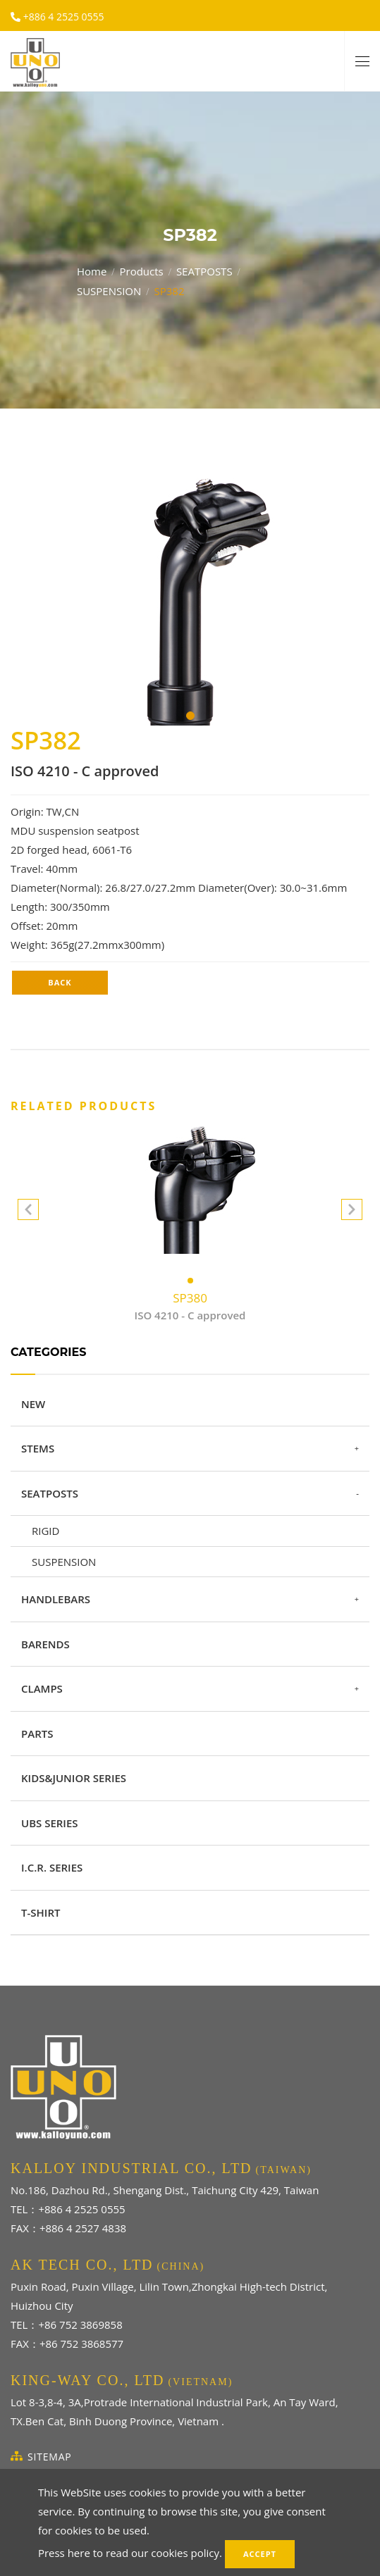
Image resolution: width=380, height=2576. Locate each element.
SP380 (190, 1307)
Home (91, 270)
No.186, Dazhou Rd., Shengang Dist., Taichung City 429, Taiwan (165, 2190)
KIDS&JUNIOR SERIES (73, 1778)
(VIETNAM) (200, 2382)
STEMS (37, 1448)
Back (59, 982)
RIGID (45, 1531)
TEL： (24, 2209)
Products (141, 270)
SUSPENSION (109, 290)
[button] (351, 1212)
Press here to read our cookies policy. (130, 2553)
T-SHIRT (40, 1912)
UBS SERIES (49, 1823)
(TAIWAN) (284, 2170)
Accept (259, 2554)
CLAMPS (42, 1688)
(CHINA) (181, 2266)
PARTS (37, 1733)
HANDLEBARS (55, 1599)
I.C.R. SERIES (51, 1867)
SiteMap (49, 2456)
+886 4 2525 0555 (62, 16)
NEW (33, 1404)
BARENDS (45, 1644)
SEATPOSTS (204, 270)
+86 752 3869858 (80, 2324)
